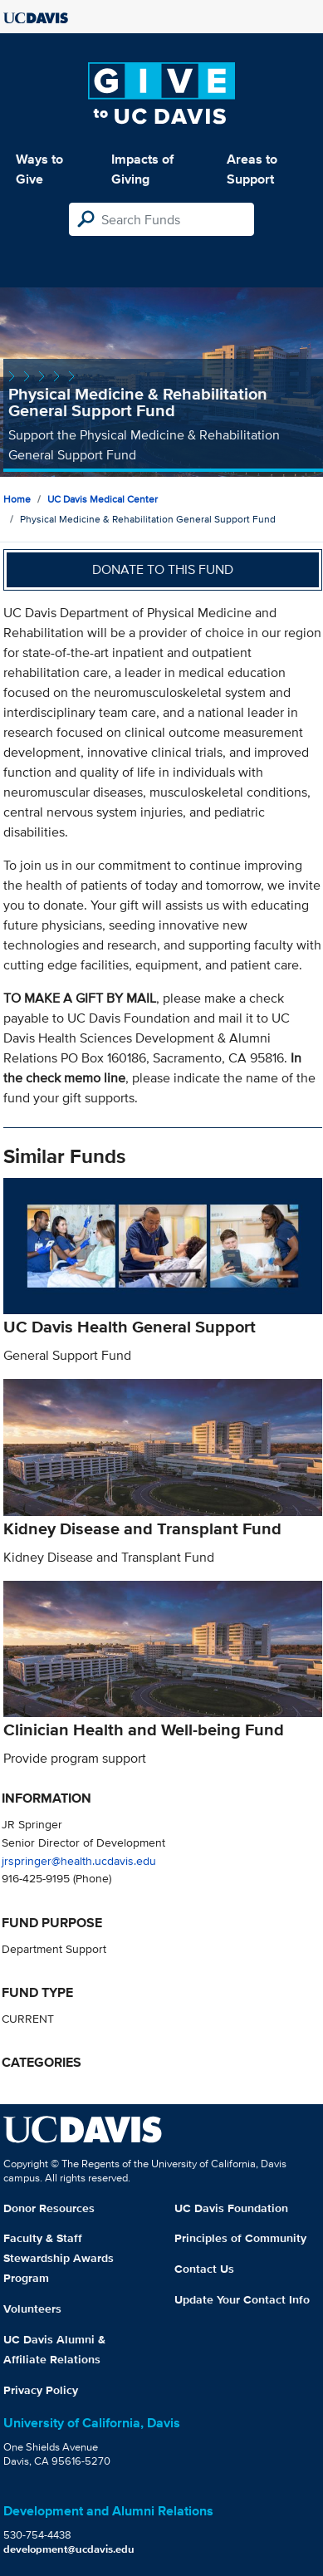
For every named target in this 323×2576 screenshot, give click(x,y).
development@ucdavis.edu (69, 2549)
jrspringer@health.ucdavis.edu (79, 1860)
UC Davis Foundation (231, 2208)
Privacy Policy (40, 2390)
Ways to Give (39, 169)
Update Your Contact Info (242, 2299)
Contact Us (204, 2268)
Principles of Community (240, 2238)
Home (17, 499)
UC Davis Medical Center (102, 499)
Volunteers (32, 2308)
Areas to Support (252, 169)
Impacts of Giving (142, 169)
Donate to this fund (162, 569)
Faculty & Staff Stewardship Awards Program (58, 2258)
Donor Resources (49, 2208)
